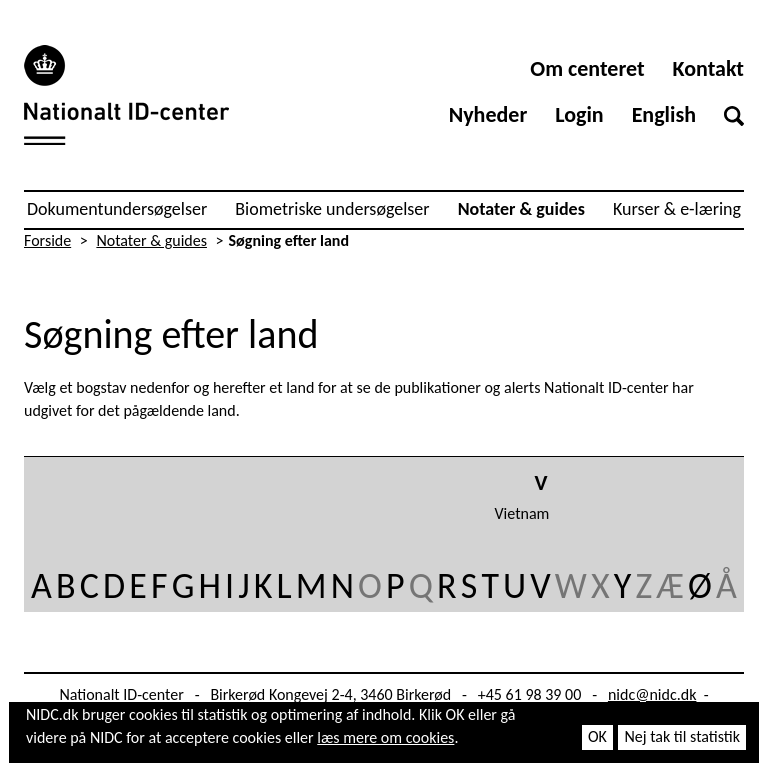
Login (579, 114)
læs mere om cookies (385, 737)
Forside (47, 240)
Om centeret (587, 68)
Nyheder (488, 114)
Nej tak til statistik (682, 736)
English (664, 114)
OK (597, 736)
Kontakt (708, 68)
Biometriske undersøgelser (332, 209)
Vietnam (522, 513)
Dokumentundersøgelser (117, 209)
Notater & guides (521, 209)
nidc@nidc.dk (652, 694)
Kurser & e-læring (677, 209)
